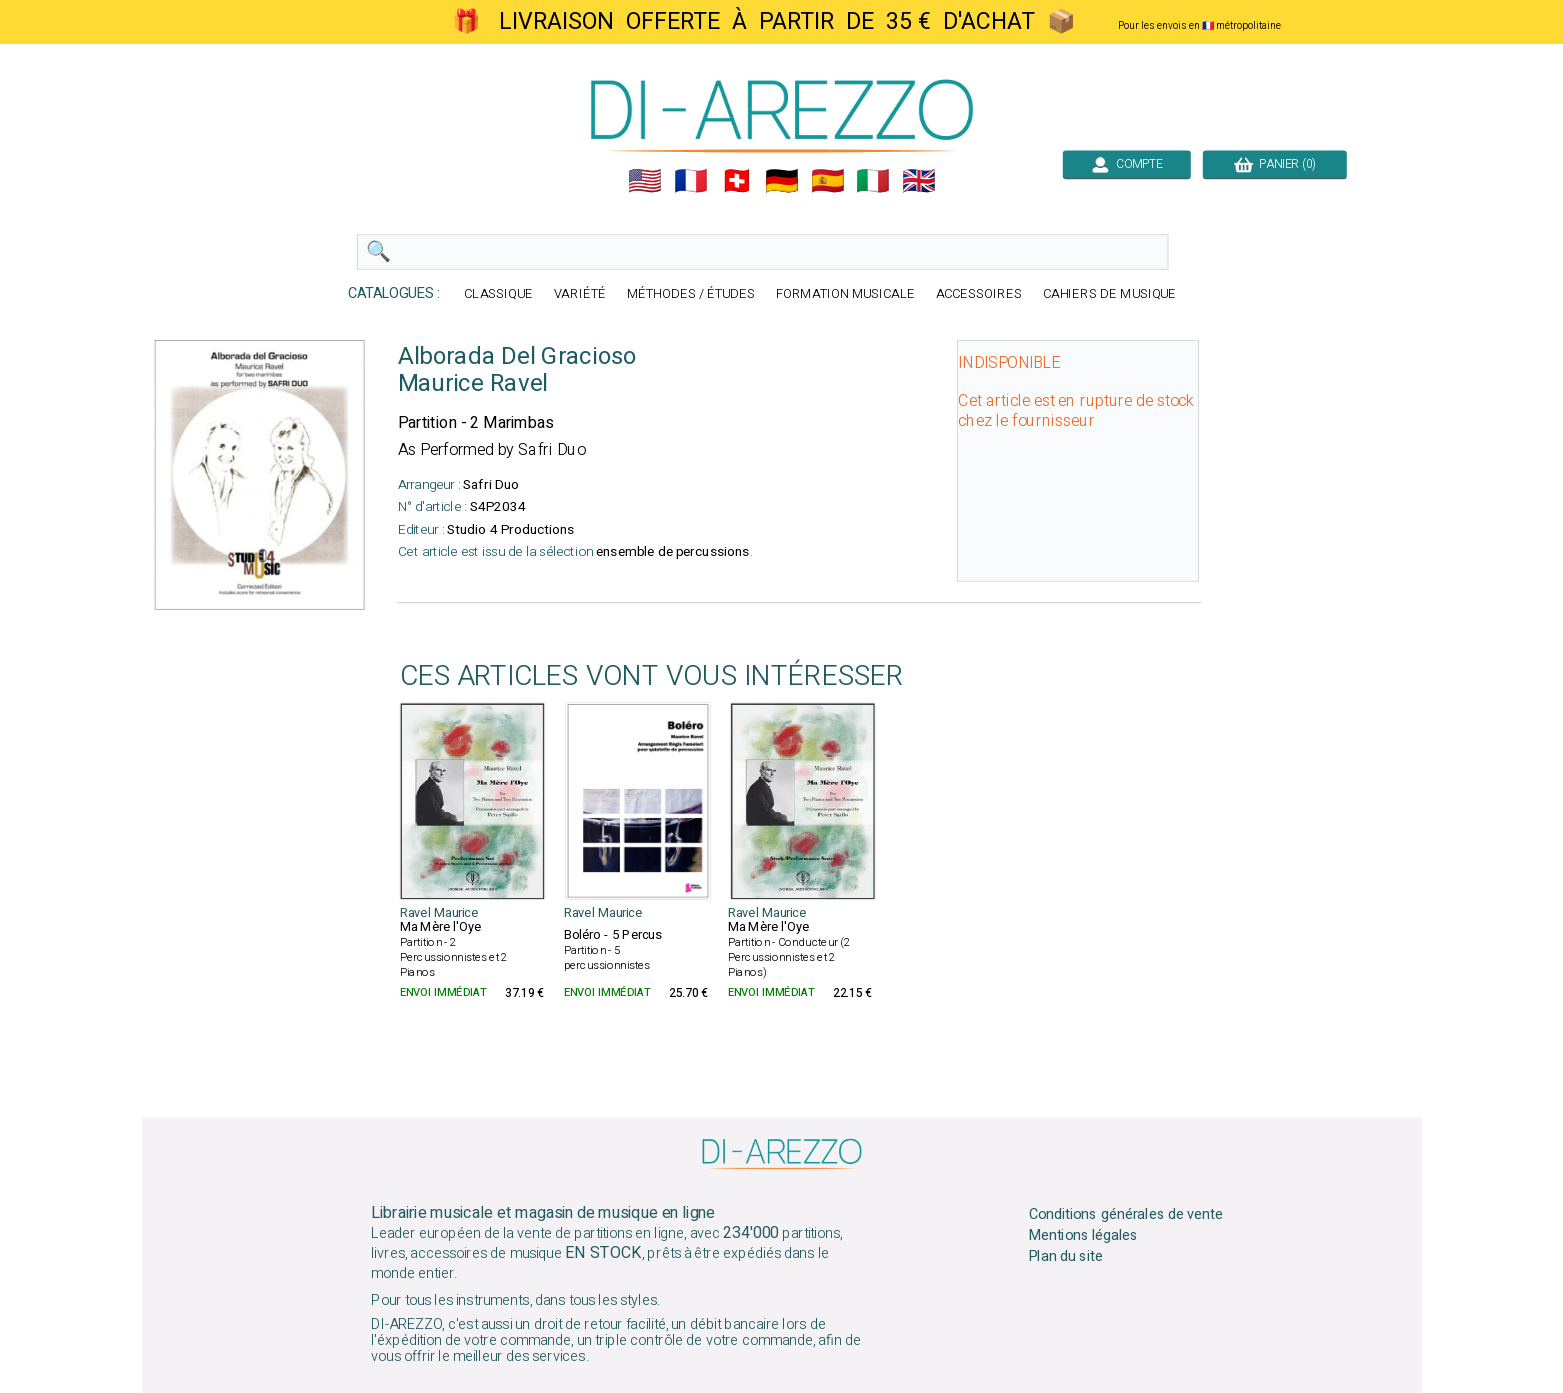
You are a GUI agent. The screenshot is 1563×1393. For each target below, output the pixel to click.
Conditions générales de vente (1125, 1215)
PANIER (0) (1274, 164)
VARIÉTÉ (580, 294)
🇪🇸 (827, 181)
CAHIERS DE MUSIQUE (1109, 294)
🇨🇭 (736, 181)
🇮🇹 (873, 181)
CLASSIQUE (498, 294)
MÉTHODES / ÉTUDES (690, 294)
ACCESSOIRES (978, 294)
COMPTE (1126, 164)
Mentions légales (1083, 1236)
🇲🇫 (691, 181)
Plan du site (1065, 1257)
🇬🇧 (919, 181)
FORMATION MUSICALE (844, 294)
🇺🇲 (645, 181)
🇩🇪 (782, 181)
